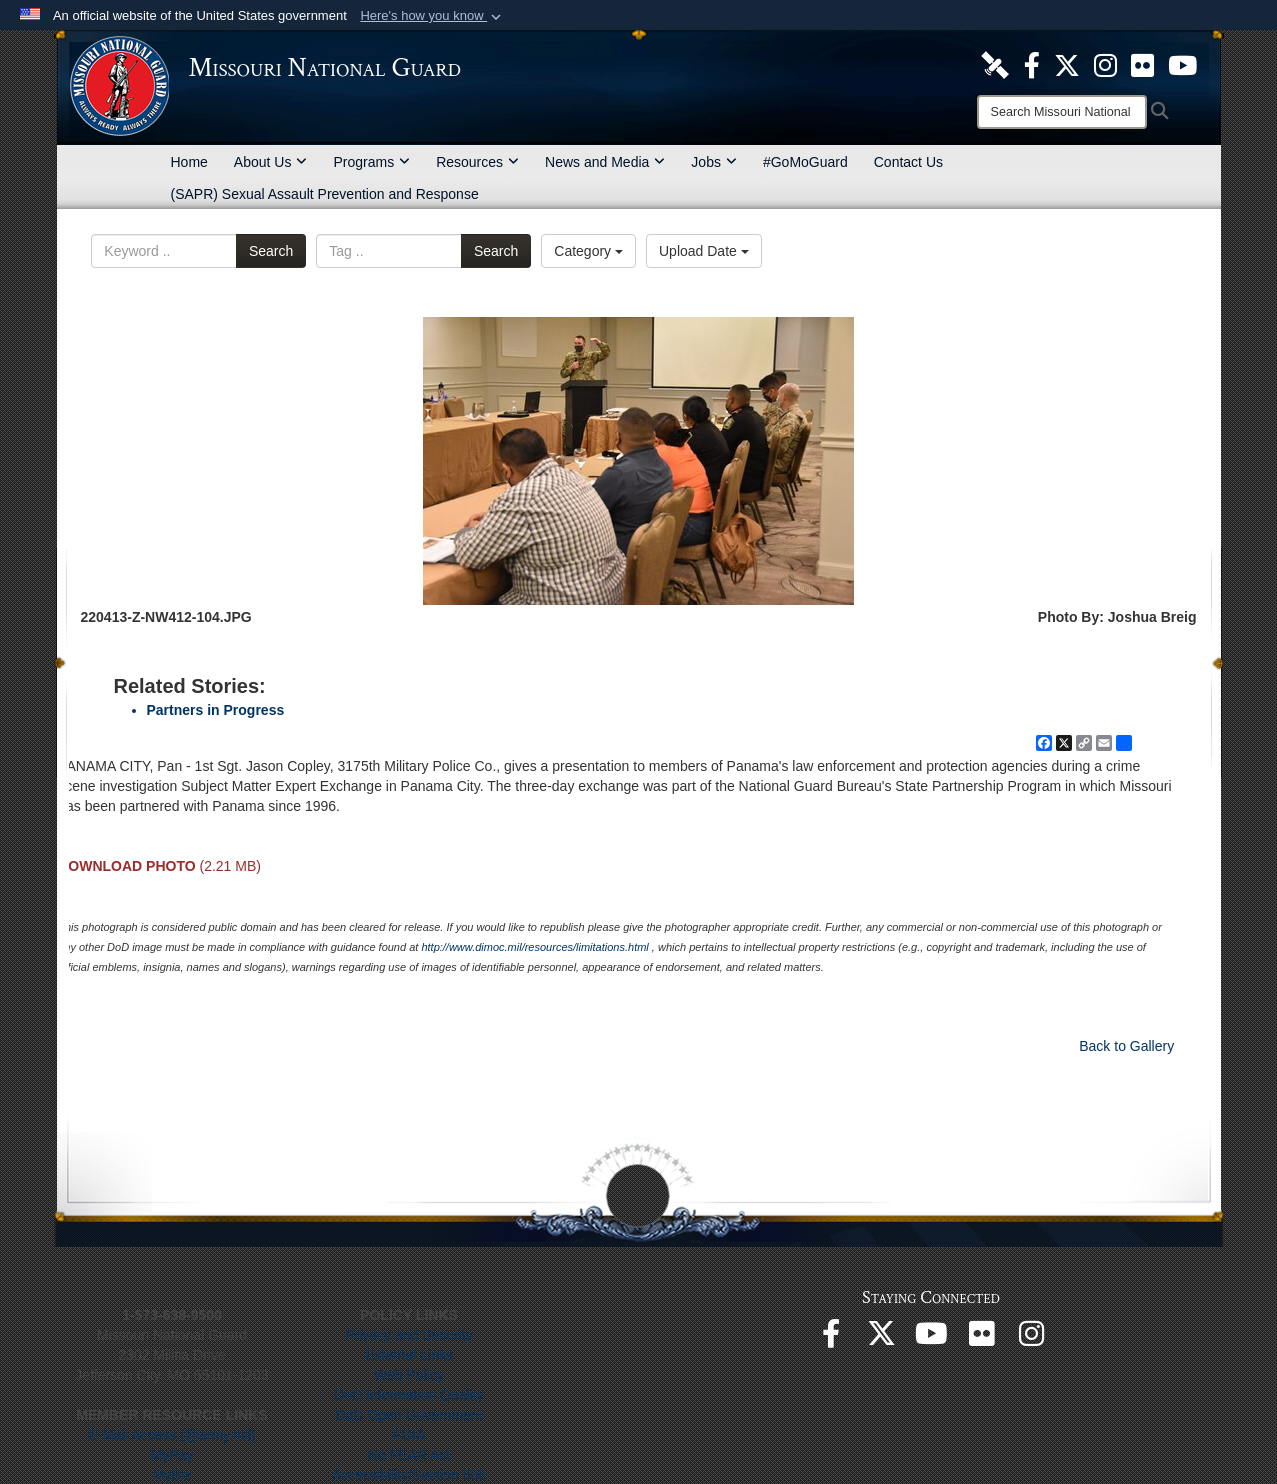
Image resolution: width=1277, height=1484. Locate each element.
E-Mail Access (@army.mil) (171, 1435)
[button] (432, 16)
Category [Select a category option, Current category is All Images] (588, 251)
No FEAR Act (409, 1455)
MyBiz (172, 1475)
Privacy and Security (409, 1335)
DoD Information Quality (408, 1395)
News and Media (605, 162)
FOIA (409, 1435)
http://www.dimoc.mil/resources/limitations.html (534, 947)
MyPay (172, 1455)
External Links (409, 1355)
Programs (371, 162)
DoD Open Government (408, 1415)
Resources (477, 162)
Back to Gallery (1126, 1046)
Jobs (714, 162)
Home (189, 162)
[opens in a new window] (995, 64)
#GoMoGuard (805, 162)
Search (271, 251)
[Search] (1062, 112)
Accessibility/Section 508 (409, 1475)
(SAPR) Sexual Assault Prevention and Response (325, 194)
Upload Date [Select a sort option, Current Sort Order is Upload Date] (704, 251)
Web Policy (409, 1375)
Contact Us (908, 162)
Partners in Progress (216, 710)
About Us (271, 162)
